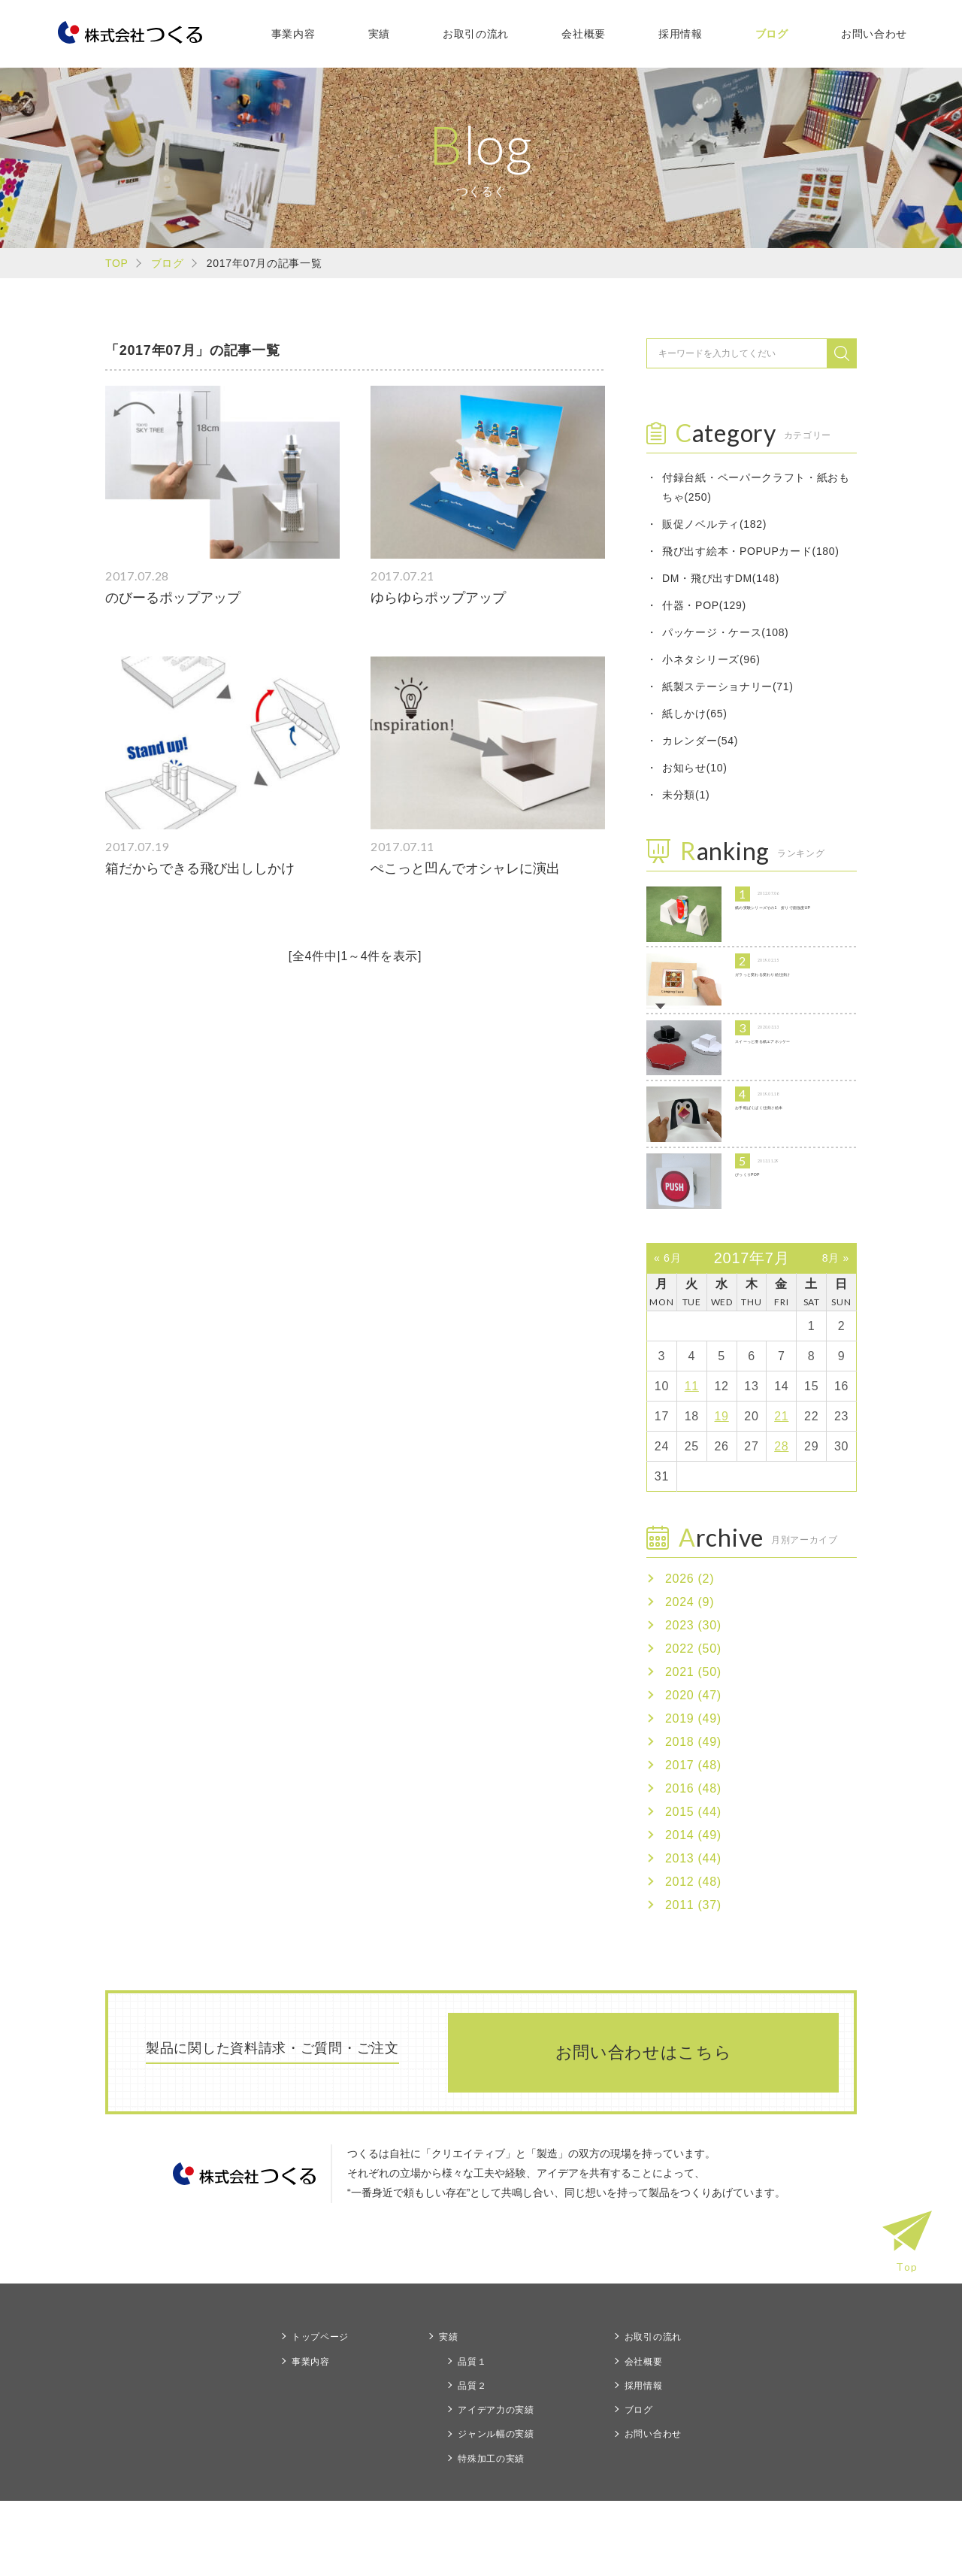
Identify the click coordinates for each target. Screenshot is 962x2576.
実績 (379, 34)
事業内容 (293, 34)
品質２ (472, 2461)
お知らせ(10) (695, 768)
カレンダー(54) (700, 741)
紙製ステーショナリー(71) (728, 686)
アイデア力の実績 (496, 2486)
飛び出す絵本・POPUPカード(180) (750, 551)
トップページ (320, 2413)
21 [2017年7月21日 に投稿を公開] (781, 1491)
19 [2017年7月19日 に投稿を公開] (722, 1491)
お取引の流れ (476, 34)
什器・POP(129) (704, 605)
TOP (117, 263)
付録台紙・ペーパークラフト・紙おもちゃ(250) (756, 487)
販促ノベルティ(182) (714, 524)
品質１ (472, 2437)
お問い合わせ (874, 34)
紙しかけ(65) (695, 714)
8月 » (835, 1333)
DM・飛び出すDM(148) (720, 578)
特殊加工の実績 (491, 2534)
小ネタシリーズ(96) (711, 659)
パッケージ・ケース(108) (725, 632)
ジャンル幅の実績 (496, 2510)
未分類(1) (685, 795)
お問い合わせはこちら (643, 2127)
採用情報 (680, 34)
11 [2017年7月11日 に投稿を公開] (692, 1461)
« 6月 (667, 1333)
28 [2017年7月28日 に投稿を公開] (781, 1521)
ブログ (771, 34)
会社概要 (583, 34)
